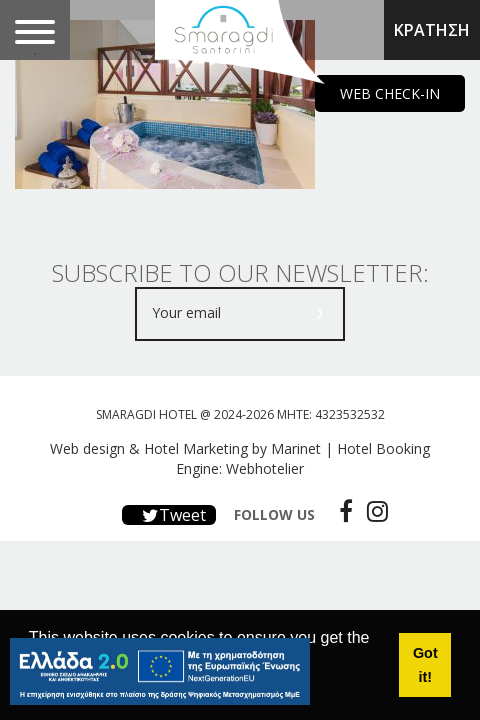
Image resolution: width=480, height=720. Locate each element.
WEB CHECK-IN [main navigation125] (390, 93)
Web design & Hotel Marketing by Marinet (185, 448)
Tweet (169, 515)
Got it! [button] (425, 665)
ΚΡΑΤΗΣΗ (432, 30)
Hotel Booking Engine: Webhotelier (303, 458)
